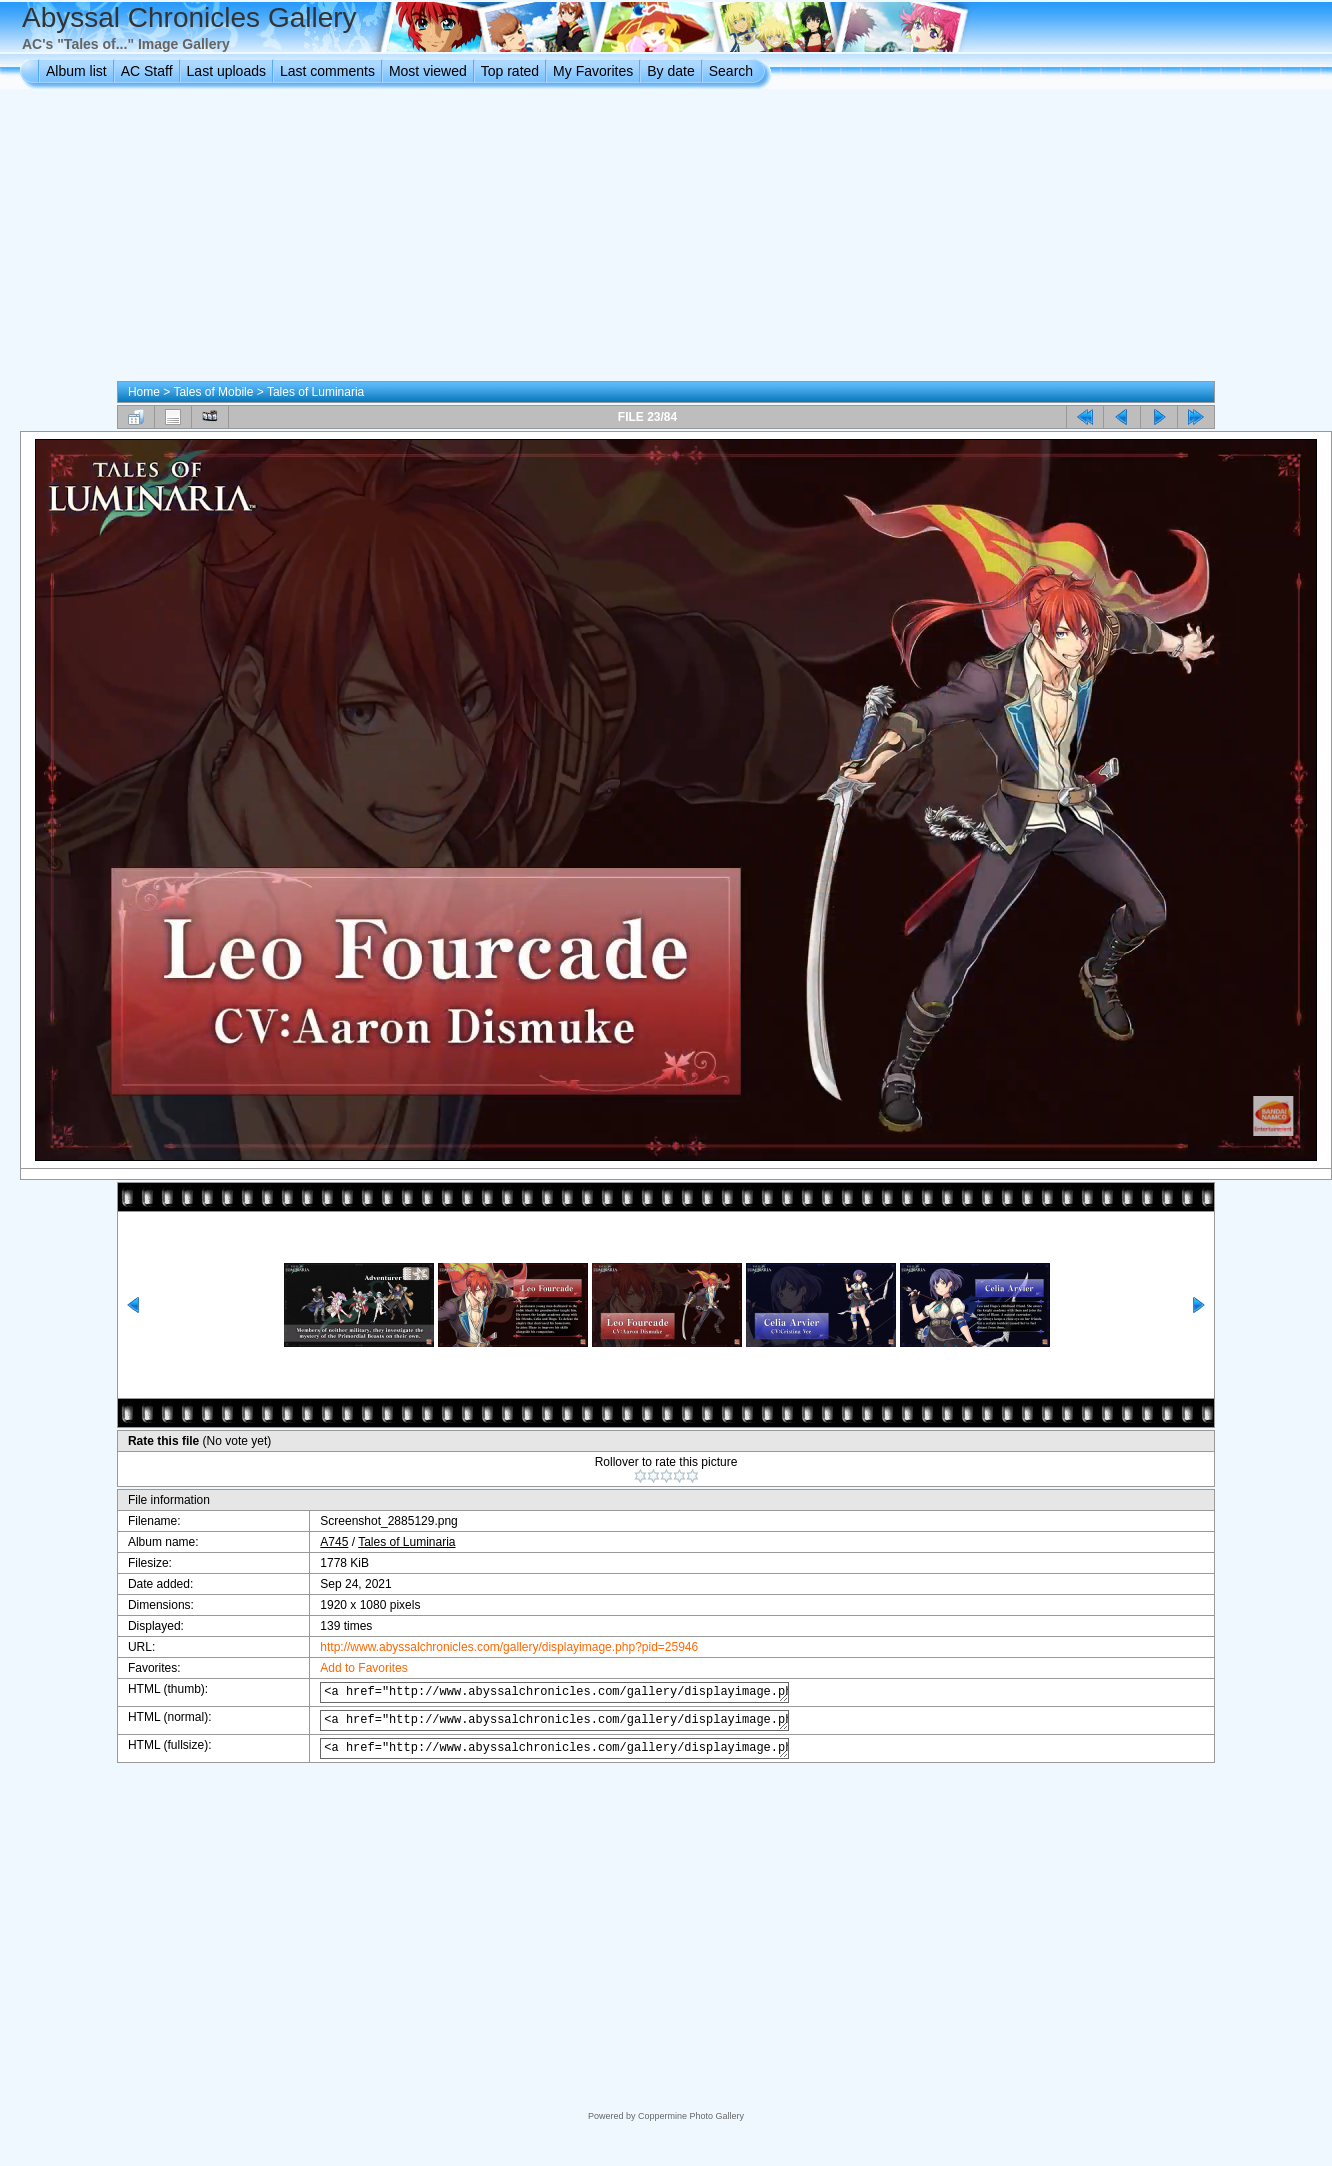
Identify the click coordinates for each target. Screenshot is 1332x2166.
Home (144, 392)
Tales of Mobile (213, 392)
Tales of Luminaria (315, 392)
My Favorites (593, 71)
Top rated (510, 71)
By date (670, 71)
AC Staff (147, 71)
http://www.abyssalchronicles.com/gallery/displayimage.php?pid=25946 (494, 1647)
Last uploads (226, 71)
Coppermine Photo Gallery (691, 2116)
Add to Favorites (348, 1668)
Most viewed (428, 71)
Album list (76, 71)
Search (731, 71)
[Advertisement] (666, 239)
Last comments (327, 71)
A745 (319, 1542)
